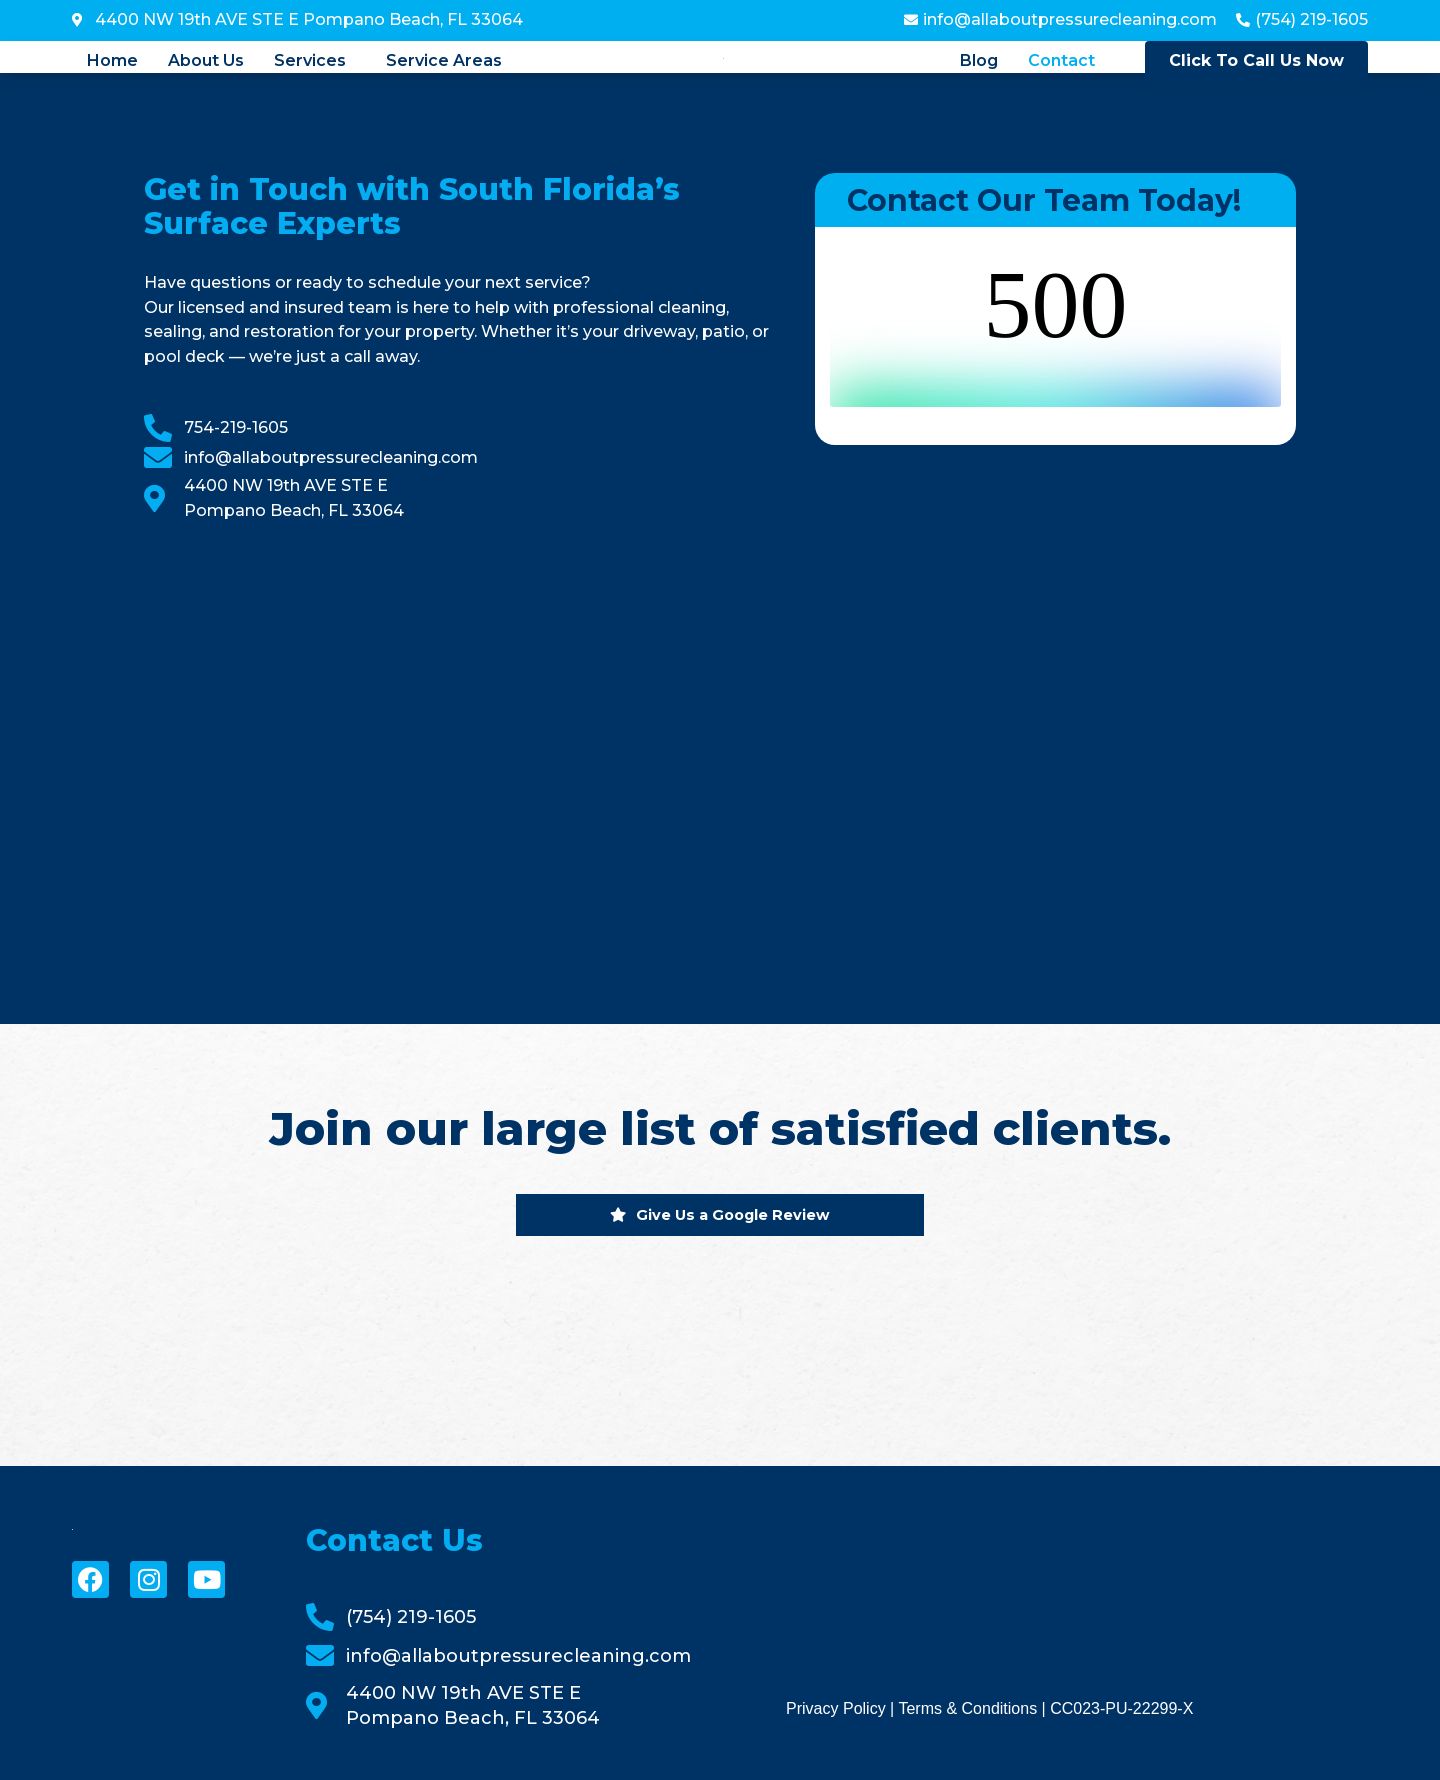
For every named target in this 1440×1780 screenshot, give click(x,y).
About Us (206, 61)
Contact (1061, 61)
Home (112, 61)
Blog (979, 61)
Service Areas (444, 61)
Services (310, 61)
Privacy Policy (836, 1708)
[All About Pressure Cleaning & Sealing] (459, 749)
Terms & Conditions (967, 1708)
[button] (315, 61)
